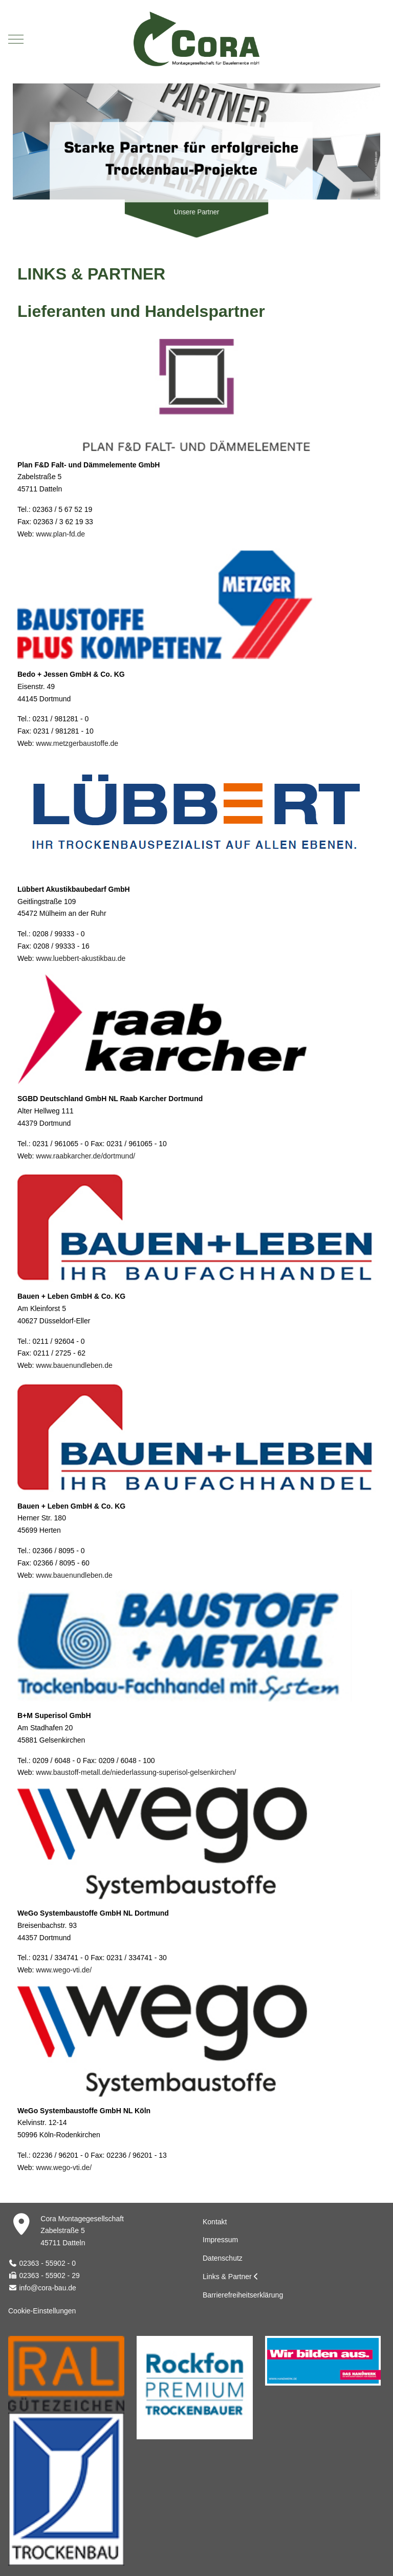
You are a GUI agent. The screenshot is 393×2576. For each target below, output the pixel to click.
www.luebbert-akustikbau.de (80, 958)
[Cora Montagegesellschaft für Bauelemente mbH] (196, 39)
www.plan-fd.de (60, 534)
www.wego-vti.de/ (64, 1970)
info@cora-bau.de (47, 2288)
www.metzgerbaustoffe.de (77, 743)
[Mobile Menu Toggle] (16, 39)
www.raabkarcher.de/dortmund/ (85, 1156)
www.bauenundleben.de (74, 1365)
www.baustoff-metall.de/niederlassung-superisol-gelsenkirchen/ (136, 1772)
